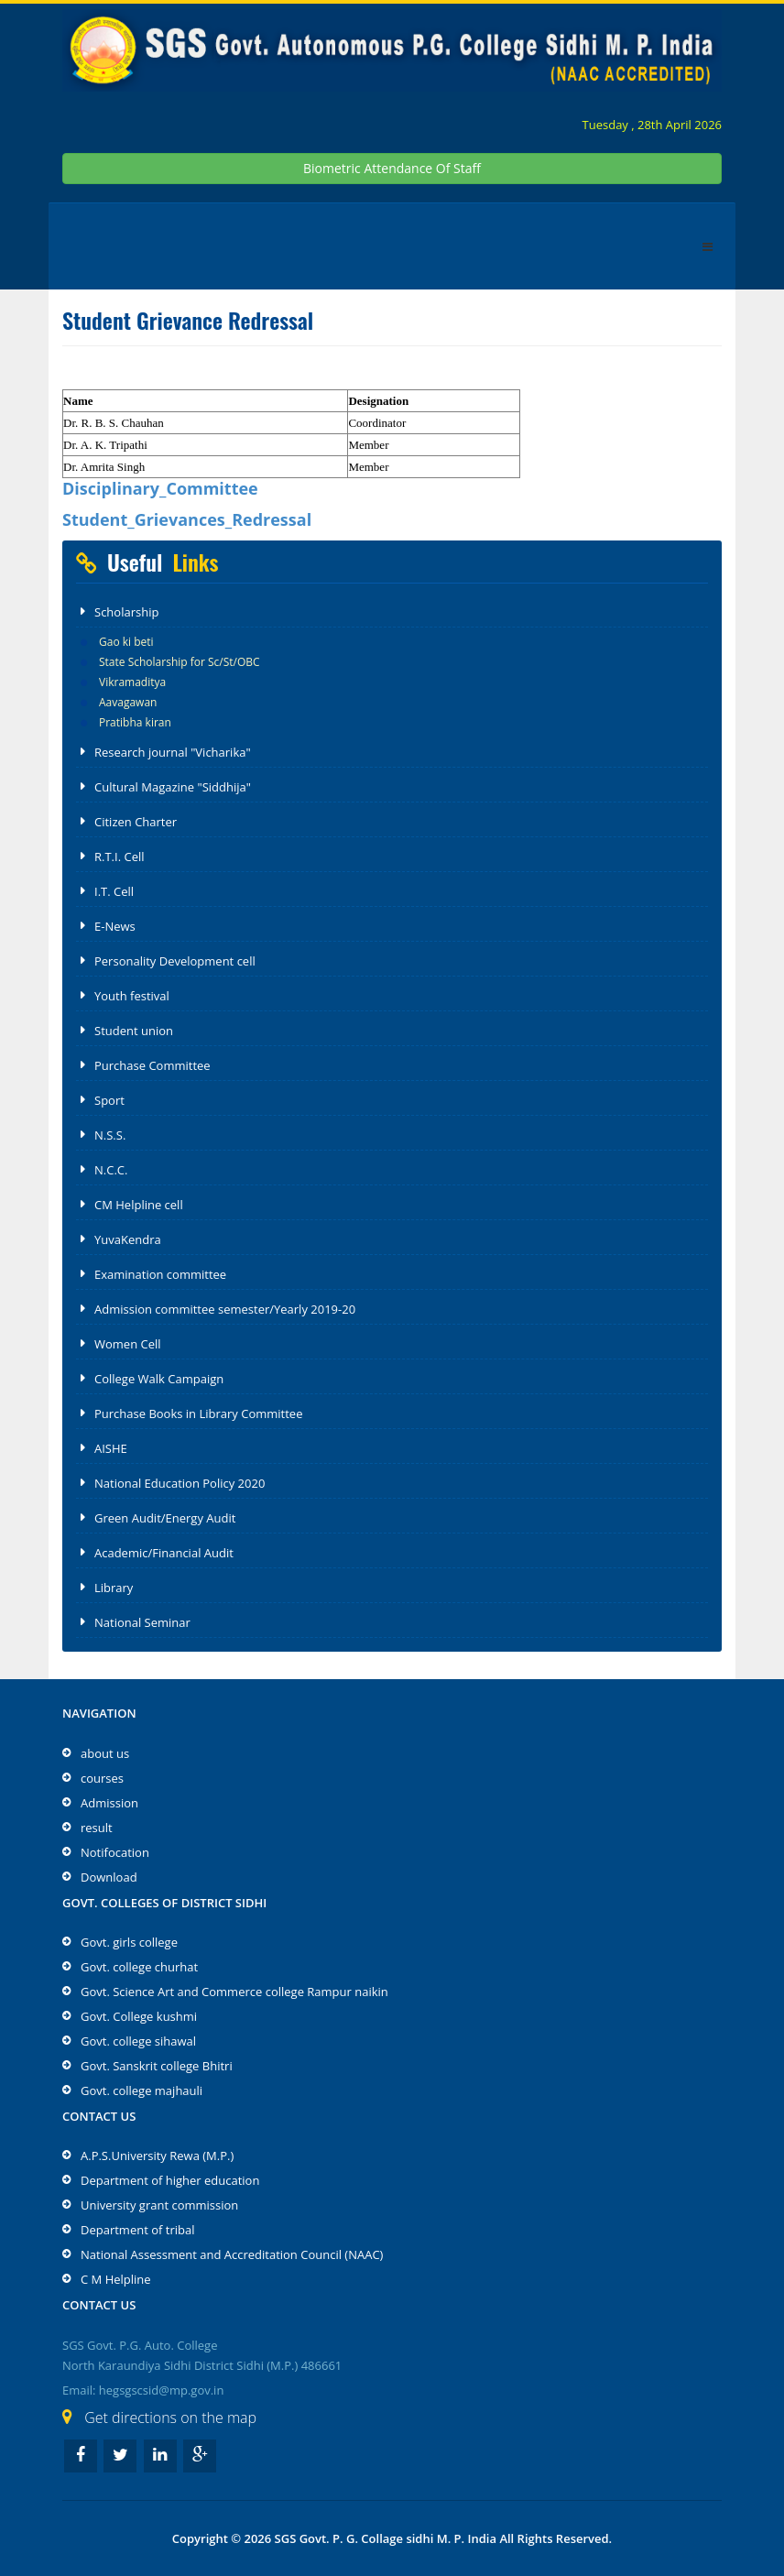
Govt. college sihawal (138, 2041)
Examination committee (160, 1274)
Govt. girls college (129, 1942)
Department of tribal (137, 2229)
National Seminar (142, 1622)
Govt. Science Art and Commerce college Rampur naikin (234, 1991)
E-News (115, 926)
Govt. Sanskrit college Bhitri (157, 2066)
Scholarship (126, 612)
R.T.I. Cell (119, 856)
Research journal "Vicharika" (172, 752)
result (97, 1827)
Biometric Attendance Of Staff (392, 168)
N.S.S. (109, 1135)
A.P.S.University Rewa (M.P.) (157, 2155)
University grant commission (159, 2205)
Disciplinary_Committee (160, 488)
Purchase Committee (152, 1065)
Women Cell (127, 1344)
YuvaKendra (127, 1239)
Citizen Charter (135, 821)
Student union (133, 1030)
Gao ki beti (126, 641)
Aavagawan (128, 702)
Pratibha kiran (135, 722)
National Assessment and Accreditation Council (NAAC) (232, 2254)
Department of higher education (170, 2180)
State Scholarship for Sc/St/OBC (179, 662)
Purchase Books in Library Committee (198, 1413)
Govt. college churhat (139, 1967)
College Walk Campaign (158, 1378)
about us (105, 1753)
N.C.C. (110, 1170)
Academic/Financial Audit (164, 1553)
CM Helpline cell (138, 1204)
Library (113, 1587)
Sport (109, 1100)
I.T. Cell (114, 891)
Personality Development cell (175, 961)
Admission (109, 1803)
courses (102, 1778)
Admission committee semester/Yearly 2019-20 (224, 1309)
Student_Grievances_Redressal (186, 519)
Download (109, 1877)
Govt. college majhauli (141, 2090)
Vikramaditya (132, 682)
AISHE (110, 1448)
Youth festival (131, 996)
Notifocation (115, 1852)
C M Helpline (116, 2279)
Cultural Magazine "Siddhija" (172, 787)
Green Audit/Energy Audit (164, 1518)
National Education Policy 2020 (179, 1483)
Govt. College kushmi (139, 2016)
